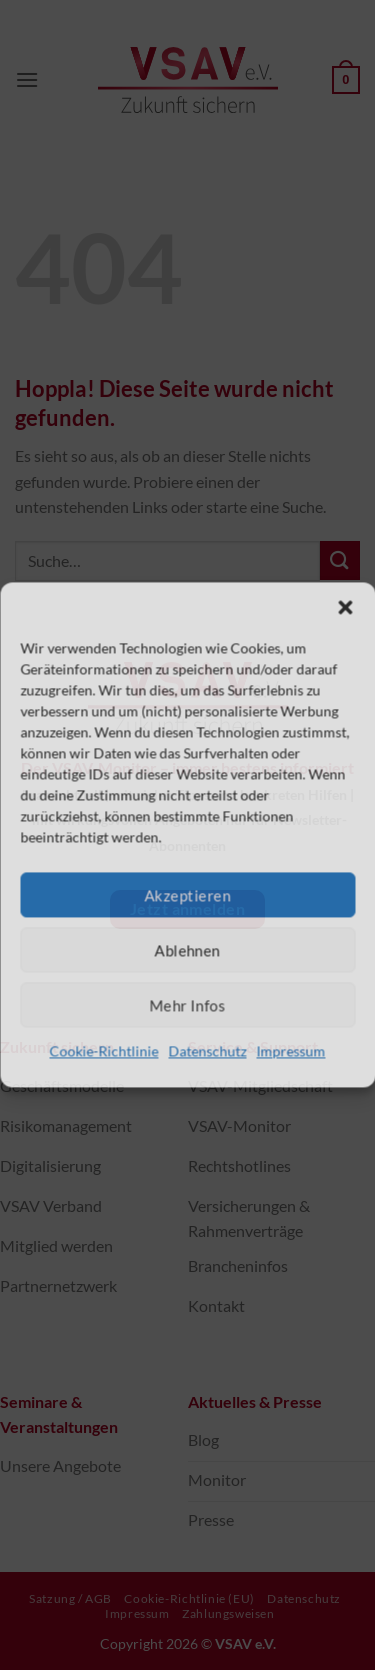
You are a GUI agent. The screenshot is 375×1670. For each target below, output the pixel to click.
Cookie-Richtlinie (104, 1050)
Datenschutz (208, 1050)
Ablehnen (188, 950)
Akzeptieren (188, 895)
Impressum (291, 1050)
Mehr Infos (187, 1005)
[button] (345, 607)
